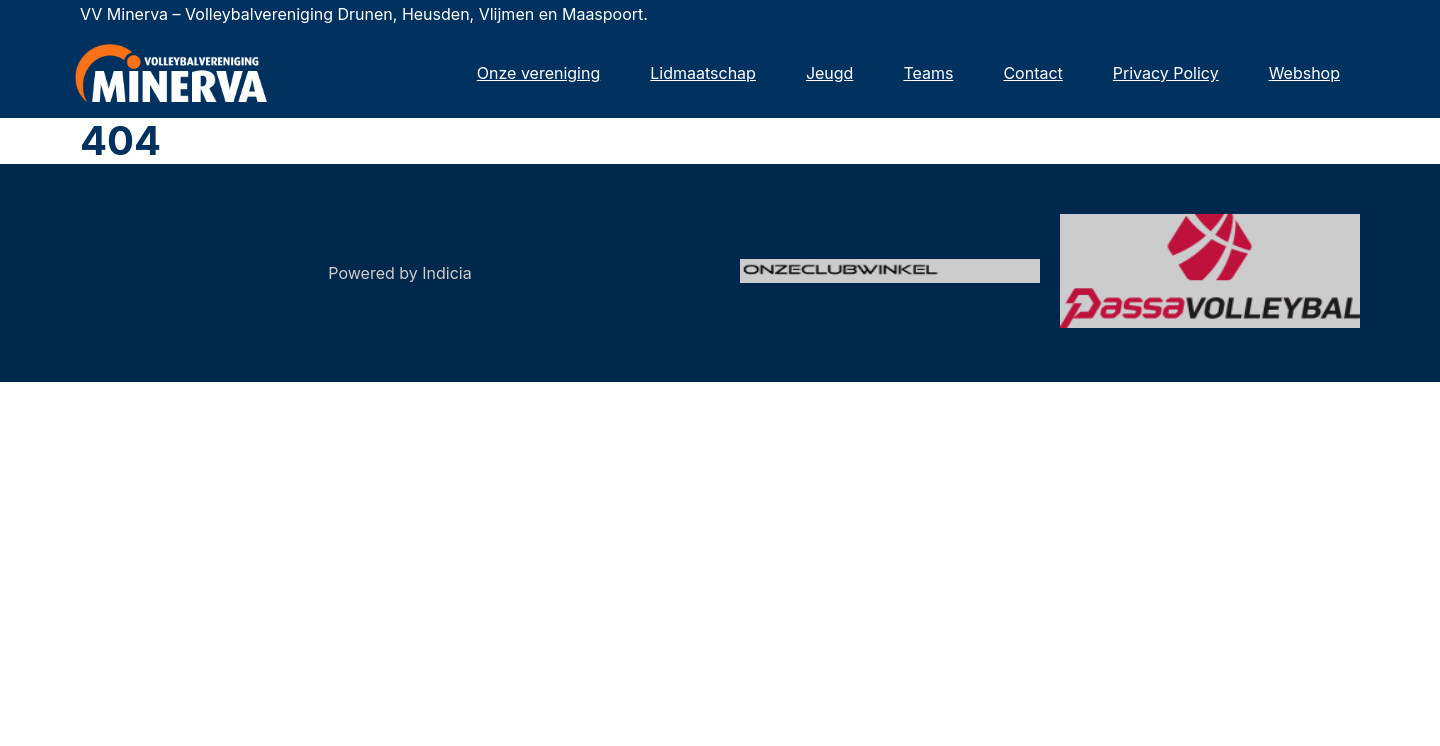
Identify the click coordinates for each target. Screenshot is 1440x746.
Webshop (1304, 73)
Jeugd (830, 73)
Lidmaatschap (703, 73)
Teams (928, 73)
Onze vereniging (539, 73)
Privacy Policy (1166, 73)
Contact (1032, 73)
